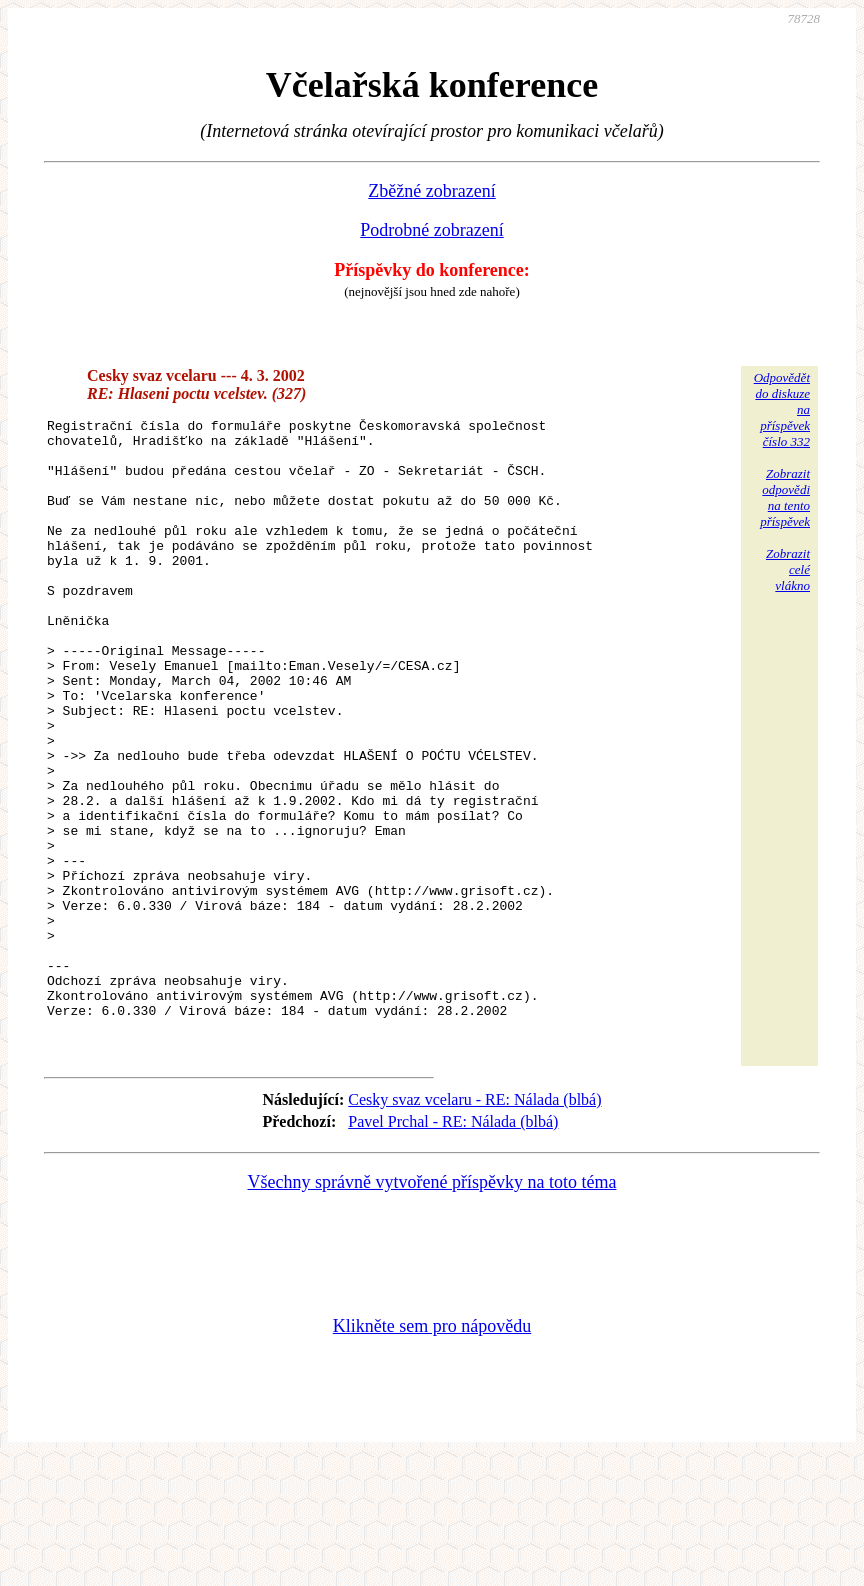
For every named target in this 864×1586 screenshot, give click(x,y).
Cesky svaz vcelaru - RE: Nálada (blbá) (474, 1225)
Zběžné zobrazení (431, 191)
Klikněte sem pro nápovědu (432, 1452)
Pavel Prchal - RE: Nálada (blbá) (453, 1247)
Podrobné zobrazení (431, 230)
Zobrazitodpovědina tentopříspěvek (785, 497)
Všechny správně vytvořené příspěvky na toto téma (432, 1308)
